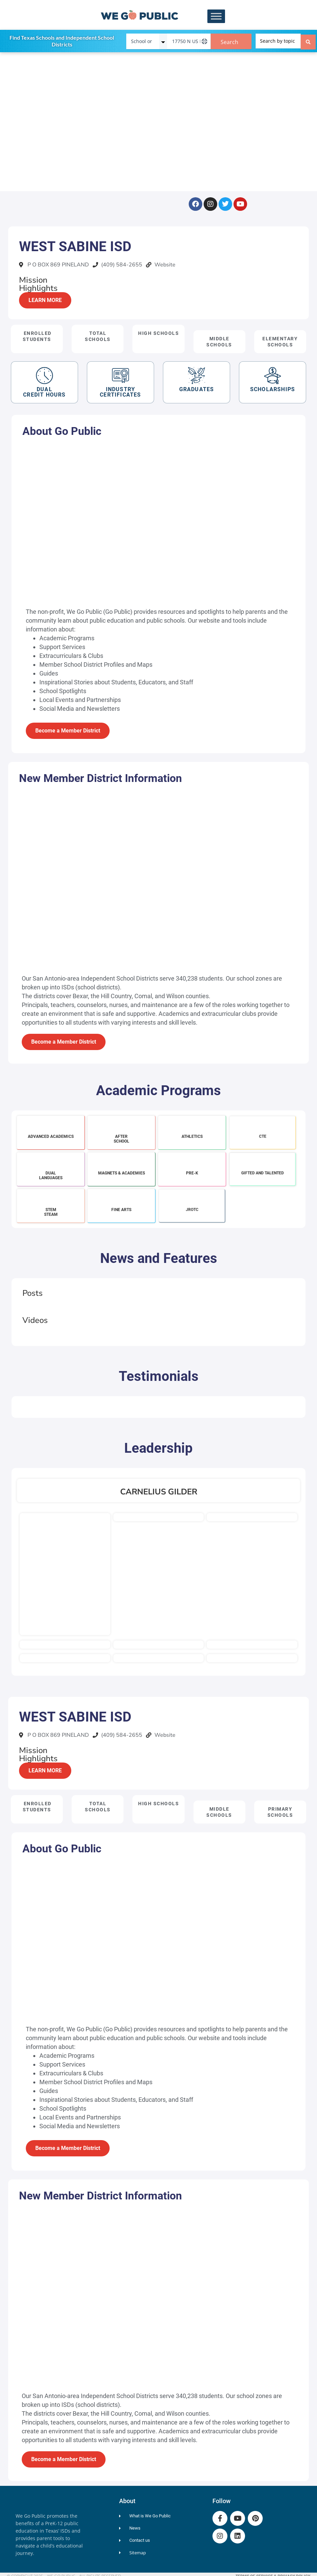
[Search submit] (308, 40)
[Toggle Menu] (216, 16)
